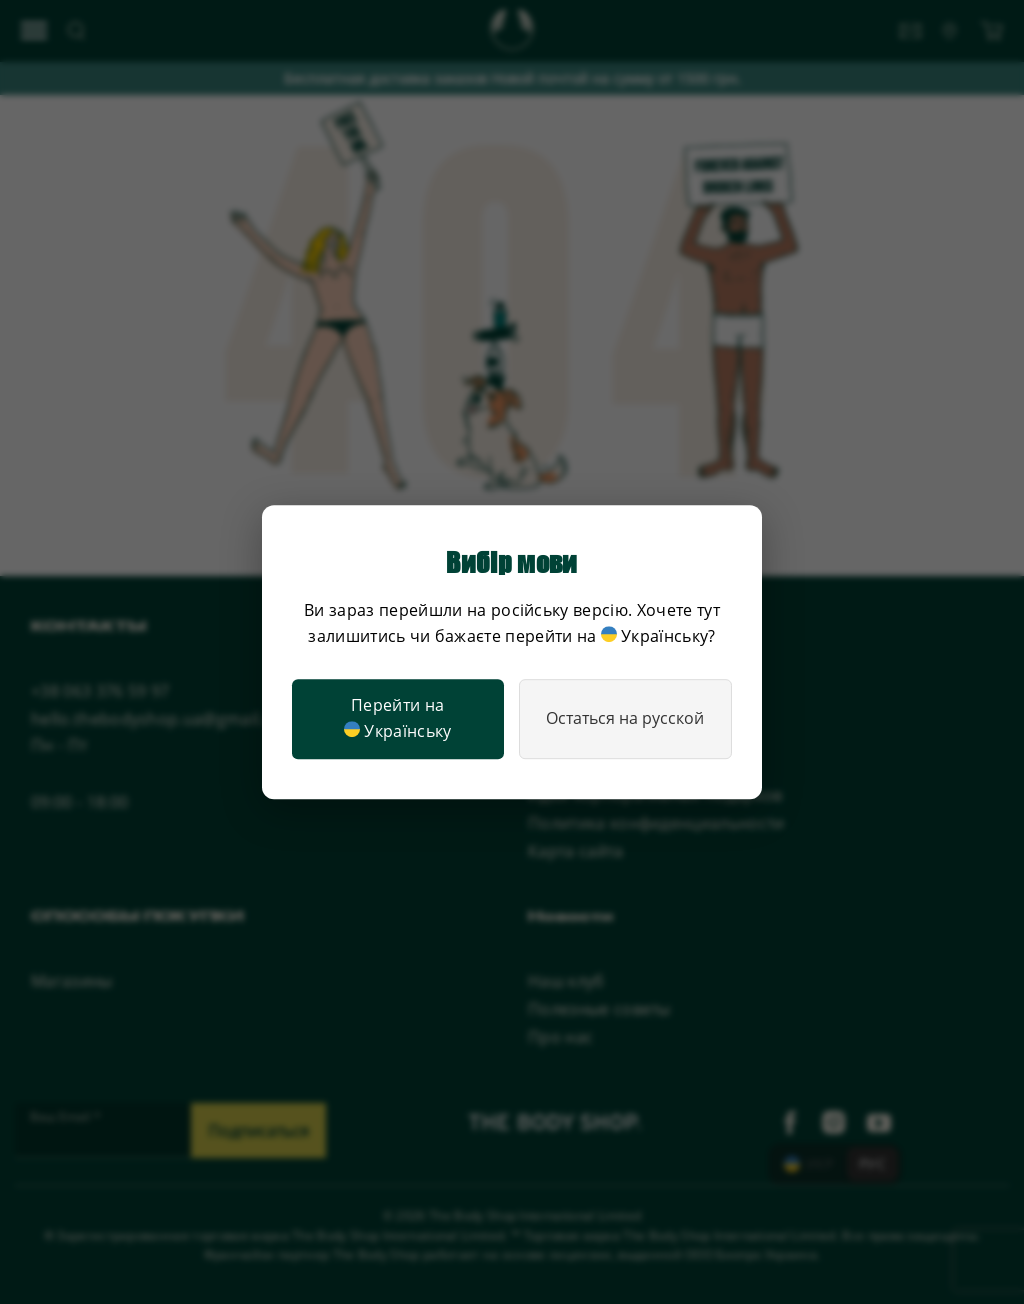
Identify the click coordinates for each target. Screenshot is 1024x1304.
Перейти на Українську (398, 719)
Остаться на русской (625, 718)
